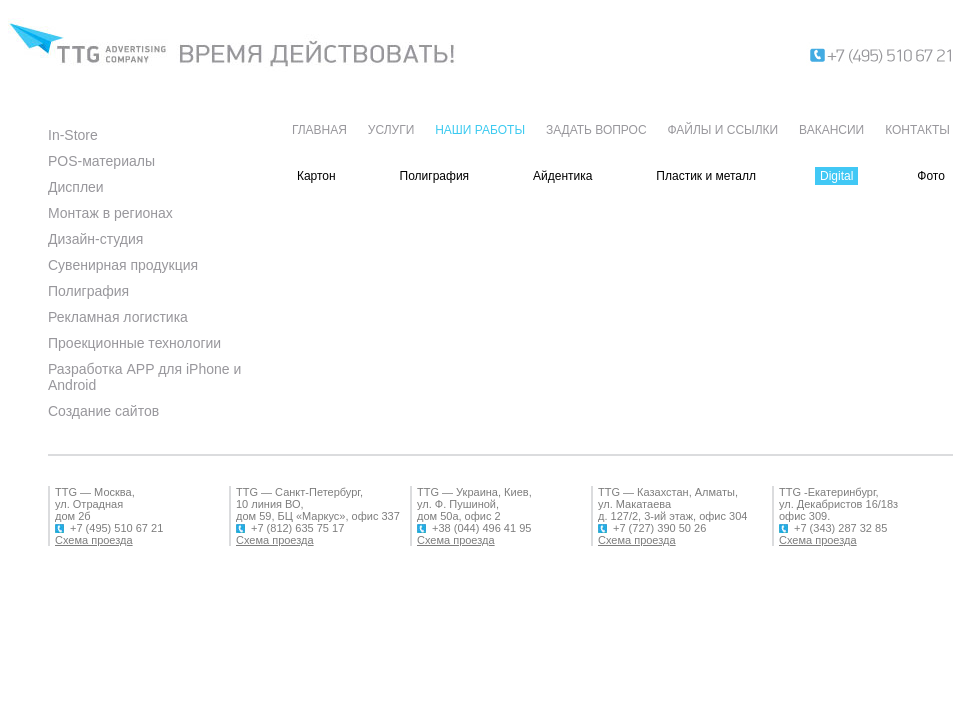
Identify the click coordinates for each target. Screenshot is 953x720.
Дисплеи (76, 187)
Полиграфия (88, 291)
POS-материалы (101, 161)
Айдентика (562, 176)
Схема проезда (94, 540)
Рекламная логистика (118, 317)
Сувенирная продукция (123, 265)
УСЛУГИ (391, 130)
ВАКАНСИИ (831, 130)
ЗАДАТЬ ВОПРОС (596, 130)
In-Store (73, 135)
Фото (931, 176)
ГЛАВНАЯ (319, 130)
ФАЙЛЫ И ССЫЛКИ (722, 130)
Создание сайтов (103, 411)
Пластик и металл (706, 176)
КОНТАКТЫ (917, 130)
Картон (316, 176)
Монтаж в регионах (110, 213)
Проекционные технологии (134, 343)
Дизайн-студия (95, 239)
